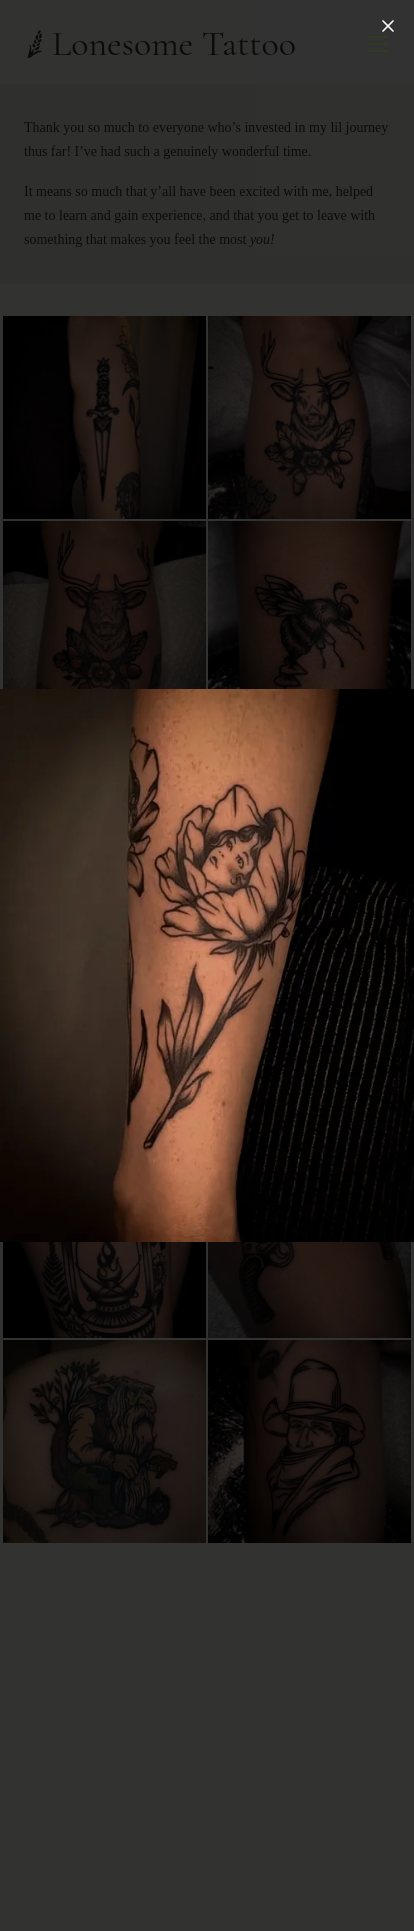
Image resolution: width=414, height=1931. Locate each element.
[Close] (388, 26)
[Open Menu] (378, 44)
